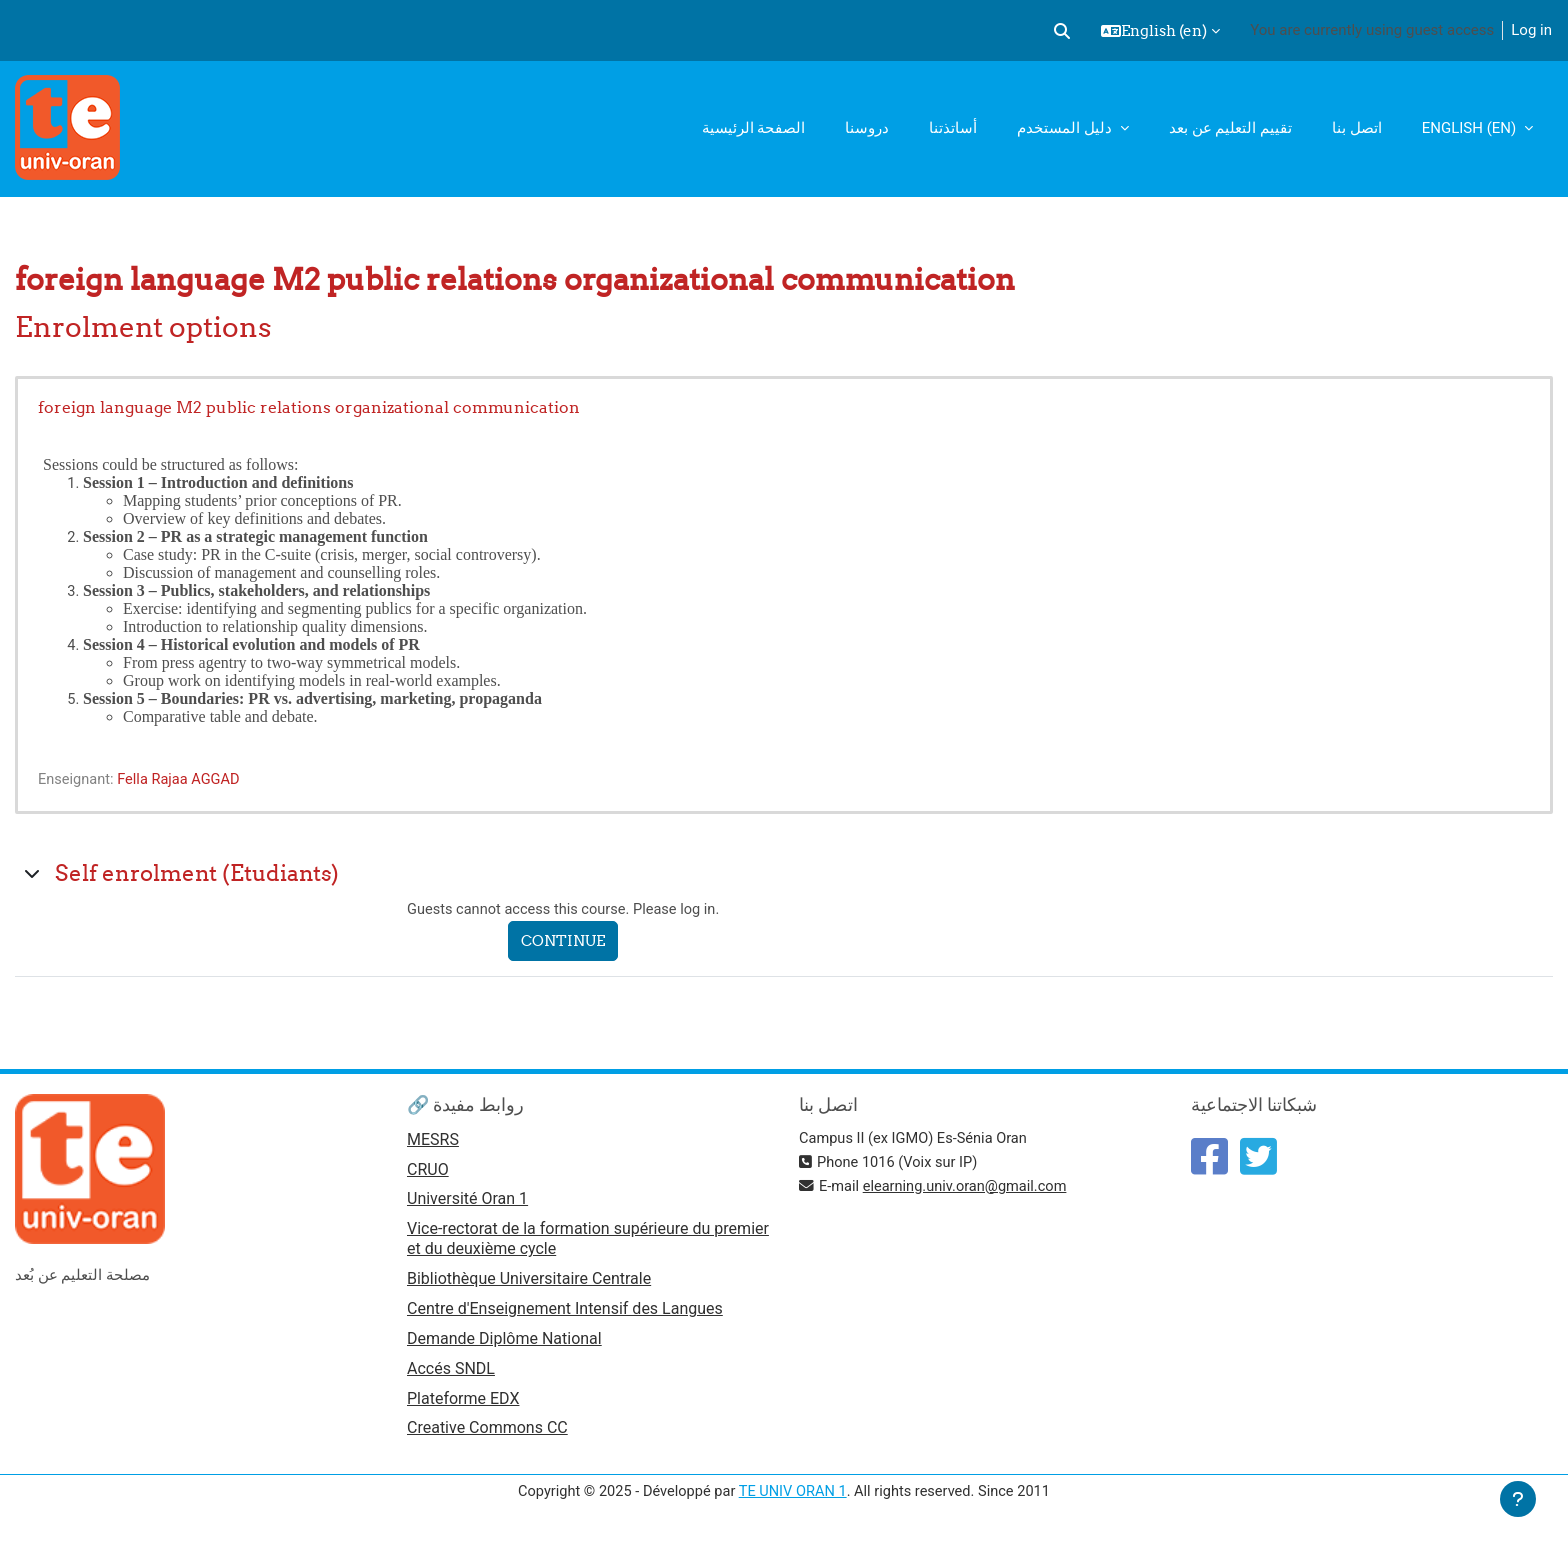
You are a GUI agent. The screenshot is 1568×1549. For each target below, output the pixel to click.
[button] (1062, 31)
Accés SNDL (451, 1373)
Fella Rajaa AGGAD (183, 779)
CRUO (428, 1171)
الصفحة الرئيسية (754, 128)
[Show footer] (1518, 1499)
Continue (568, 941)
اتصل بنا (1357, 128)
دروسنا (867, 128)
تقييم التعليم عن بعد (1230, 128)
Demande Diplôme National (504, 1342)
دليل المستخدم (1066, 128)
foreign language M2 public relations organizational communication (309, 407)
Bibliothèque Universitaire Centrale (529, 1281)
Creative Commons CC (487, 1434)
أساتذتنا (953, 128)
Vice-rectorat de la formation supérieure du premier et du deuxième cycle (588, 1241)
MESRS (433, 1140)
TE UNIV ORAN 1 (792, 1497)
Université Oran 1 (467, 1201)
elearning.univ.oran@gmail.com (969, 1186)
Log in (1531, 30)
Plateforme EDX (463, 1403)
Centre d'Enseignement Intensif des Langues (565, 1312)
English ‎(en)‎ (1471, 128)
